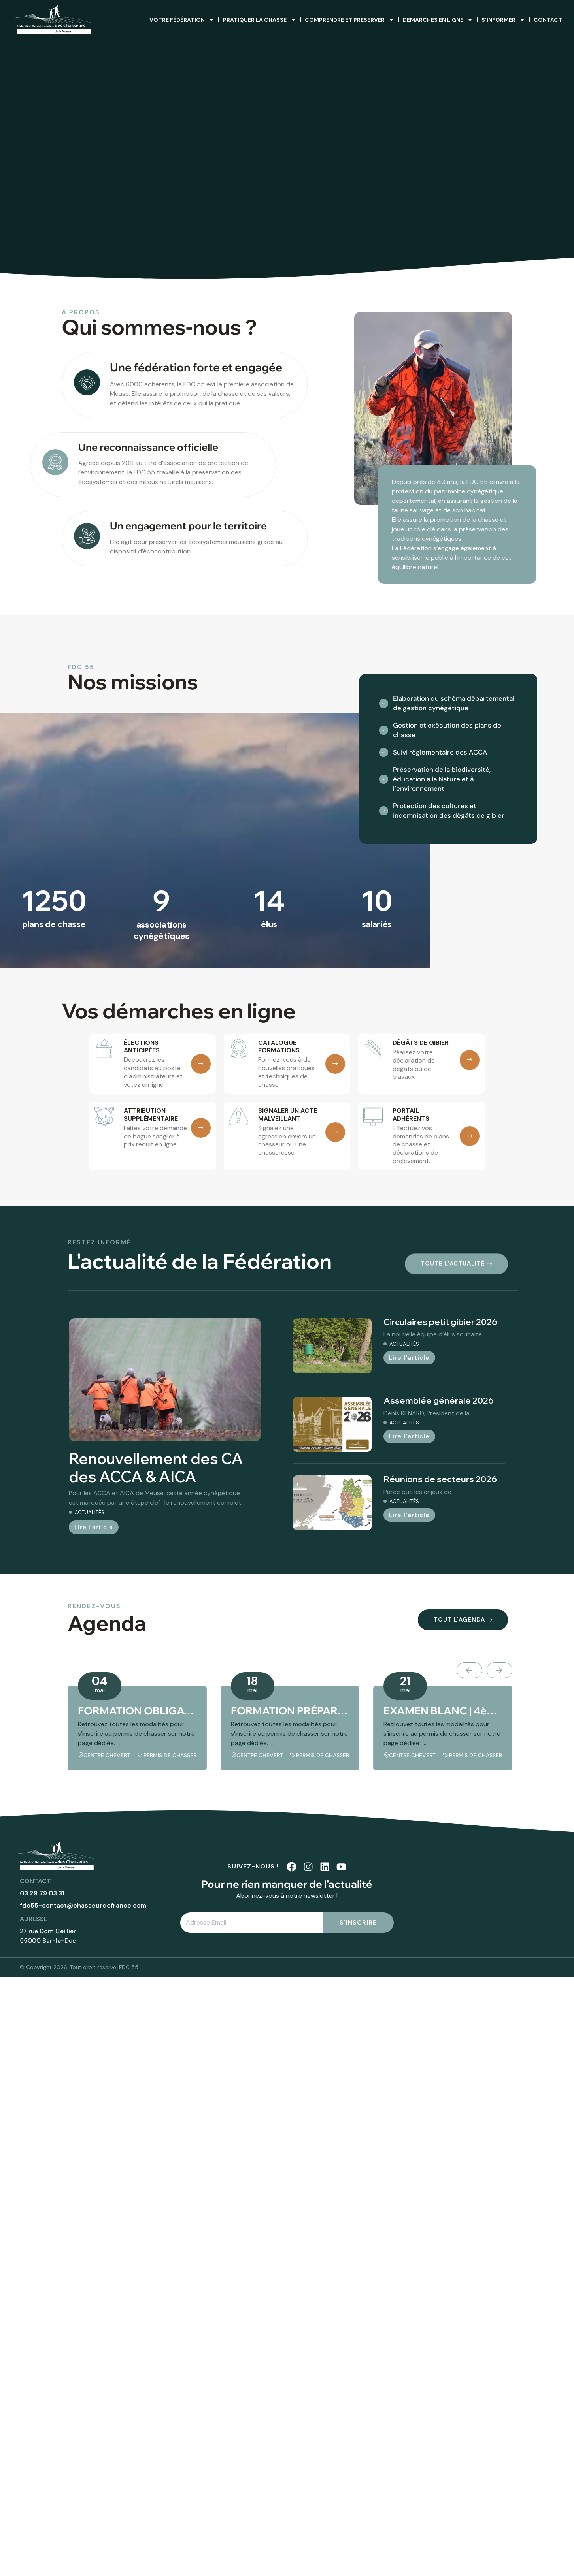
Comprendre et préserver (349, 19)
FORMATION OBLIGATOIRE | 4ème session (137, 1710)
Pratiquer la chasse (259, 19)
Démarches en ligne (438, 19)
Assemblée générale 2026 (438, 1400)
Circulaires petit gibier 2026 (440, 1321)
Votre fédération (181, 19)
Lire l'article (93, 1527)
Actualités (89, 1512)
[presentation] (469, 1670)
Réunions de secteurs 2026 (440, 1479)
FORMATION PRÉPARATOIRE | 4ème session (290, 1710)
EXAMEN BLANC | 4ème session (442, 1710)
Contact (548, 19)
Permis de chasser (170, 1755)
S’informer (503, 19)
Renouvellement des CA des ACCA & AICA (156, 1467)
